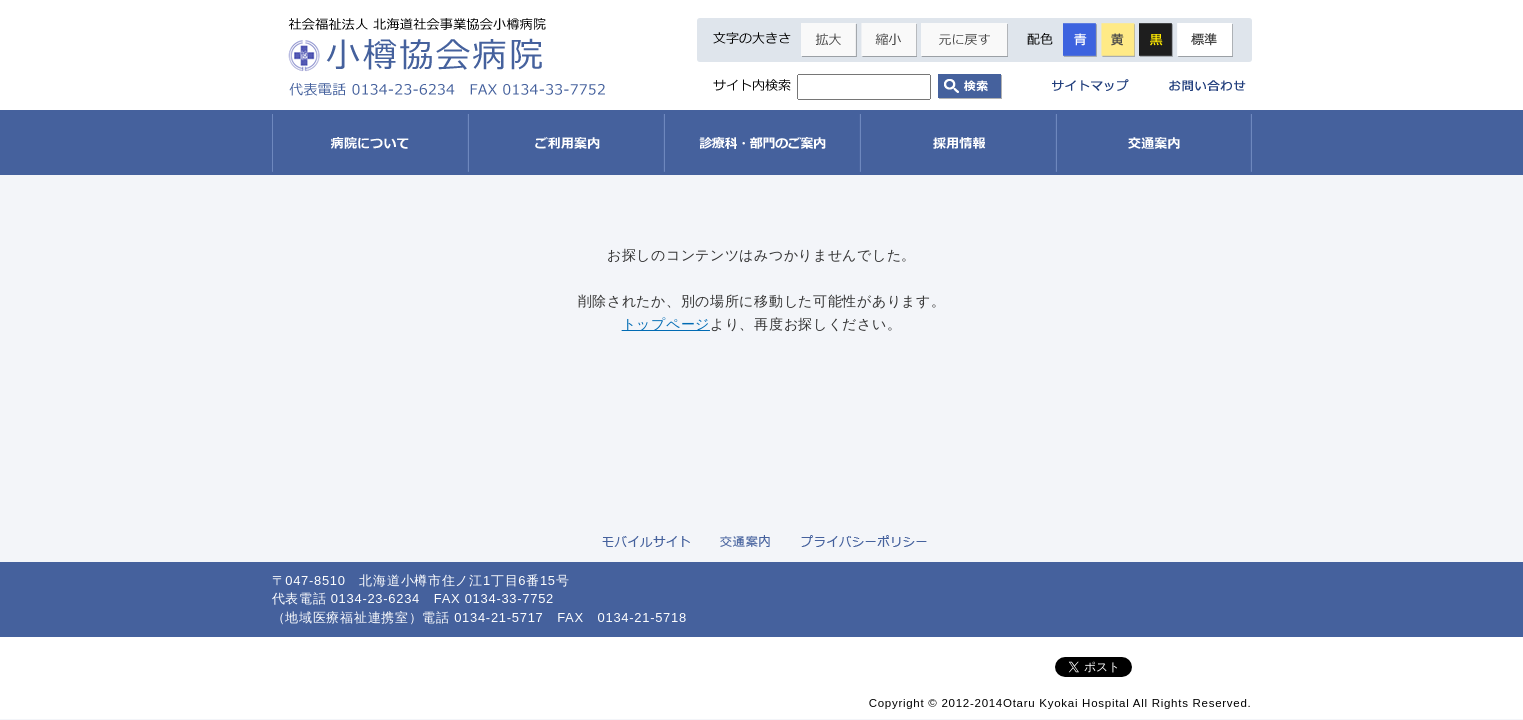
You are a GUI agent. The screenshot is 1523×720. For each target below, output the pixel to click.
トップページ (666, 324)
